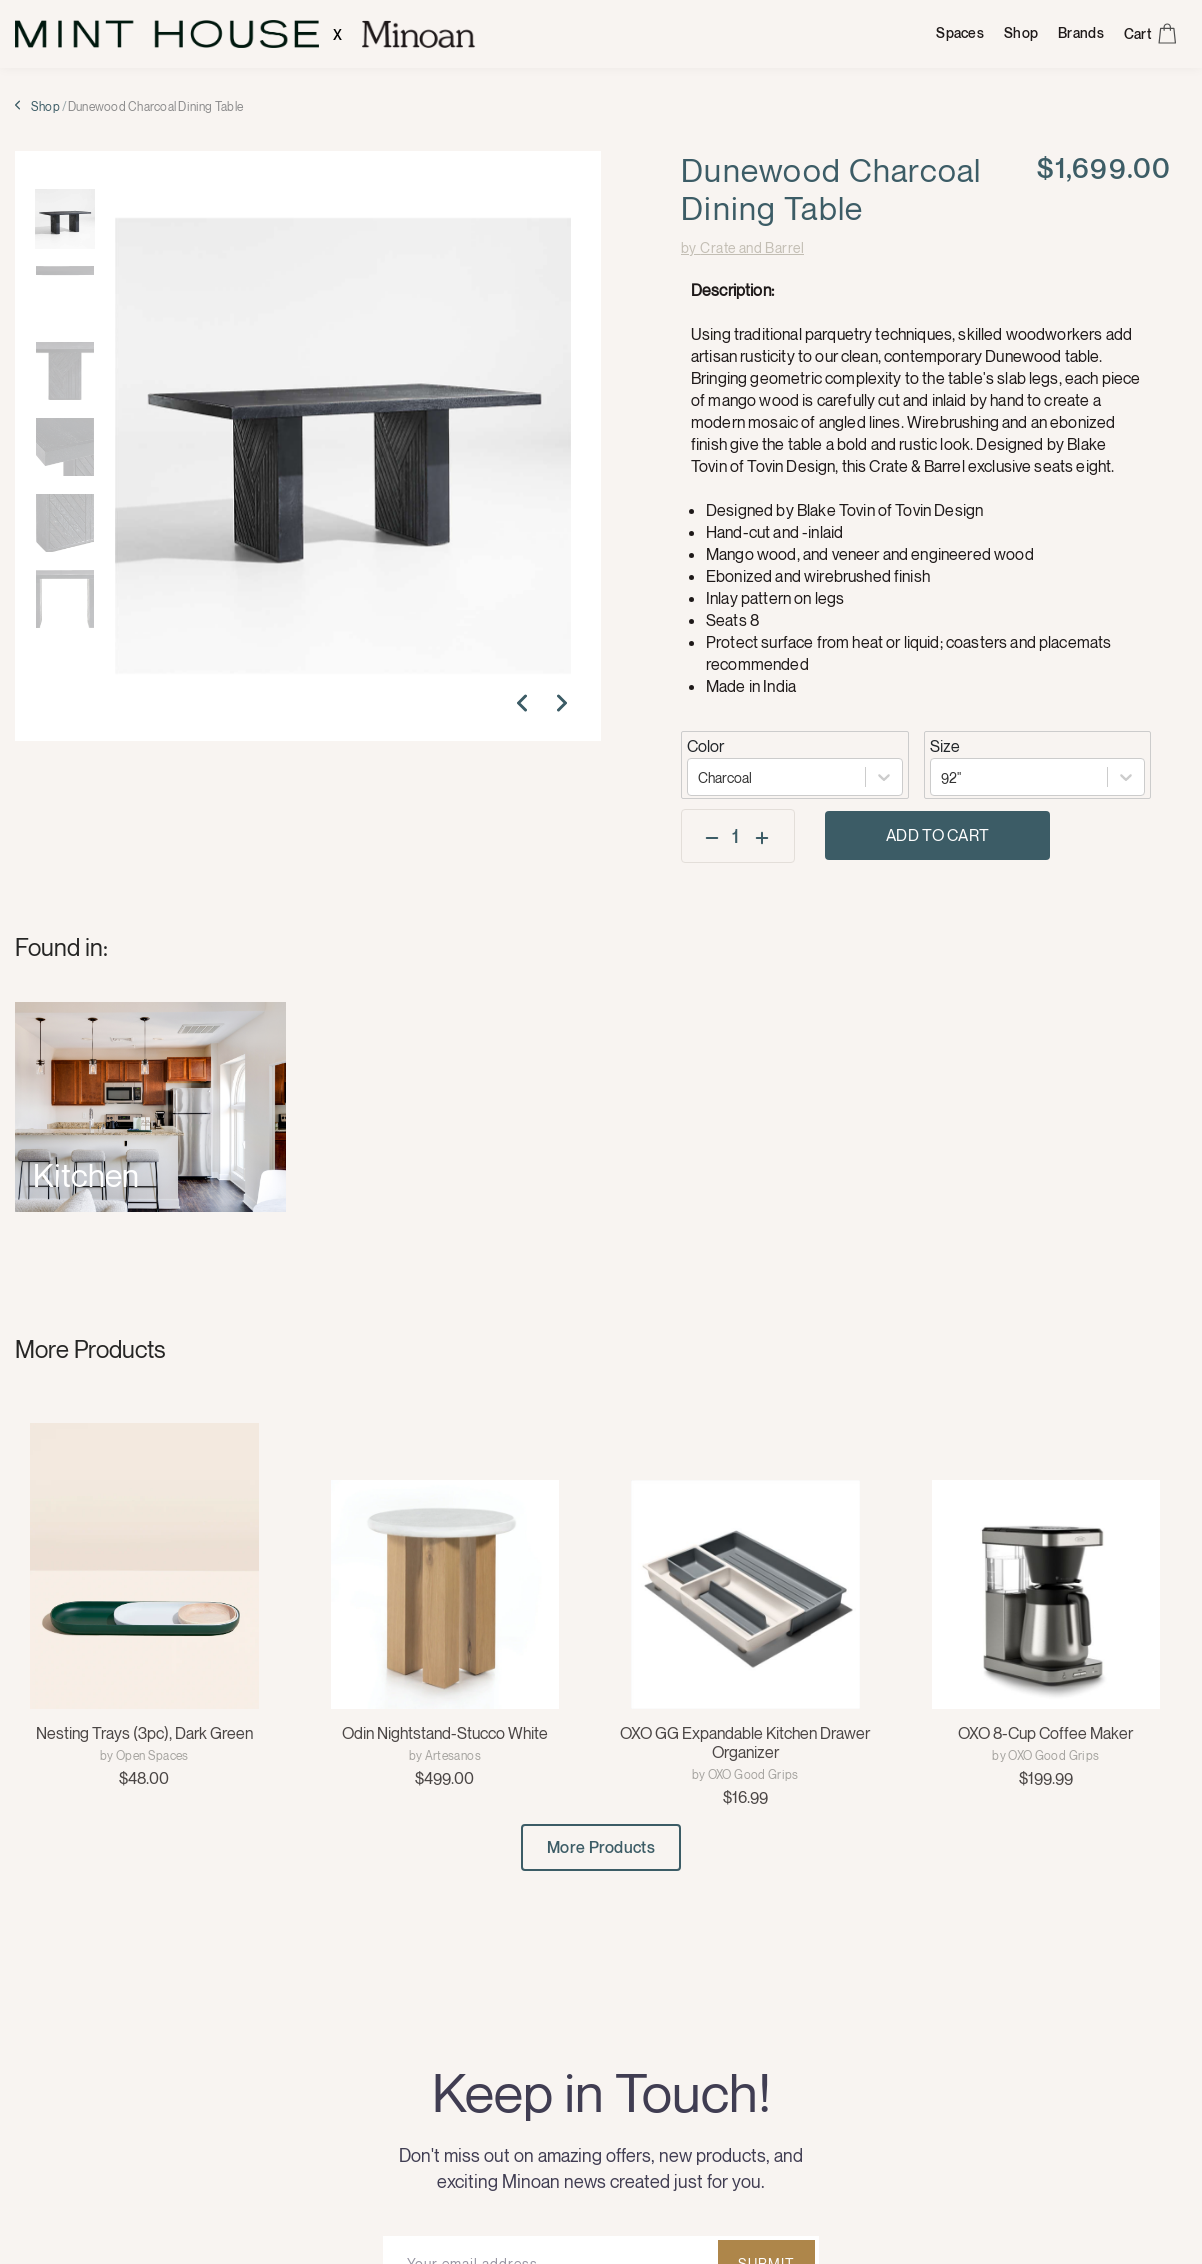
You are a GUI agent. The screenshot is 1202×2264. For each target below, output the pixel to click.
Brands (1081, 33)
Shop (1021, 33)
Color (705, 746)
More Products (601, 1847)
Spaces (960, 33)
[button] (527, 707)
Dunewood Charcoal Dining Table (155, 107)
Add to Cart (938, 835)
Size (945, 746)
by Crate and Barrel (742, 247)
